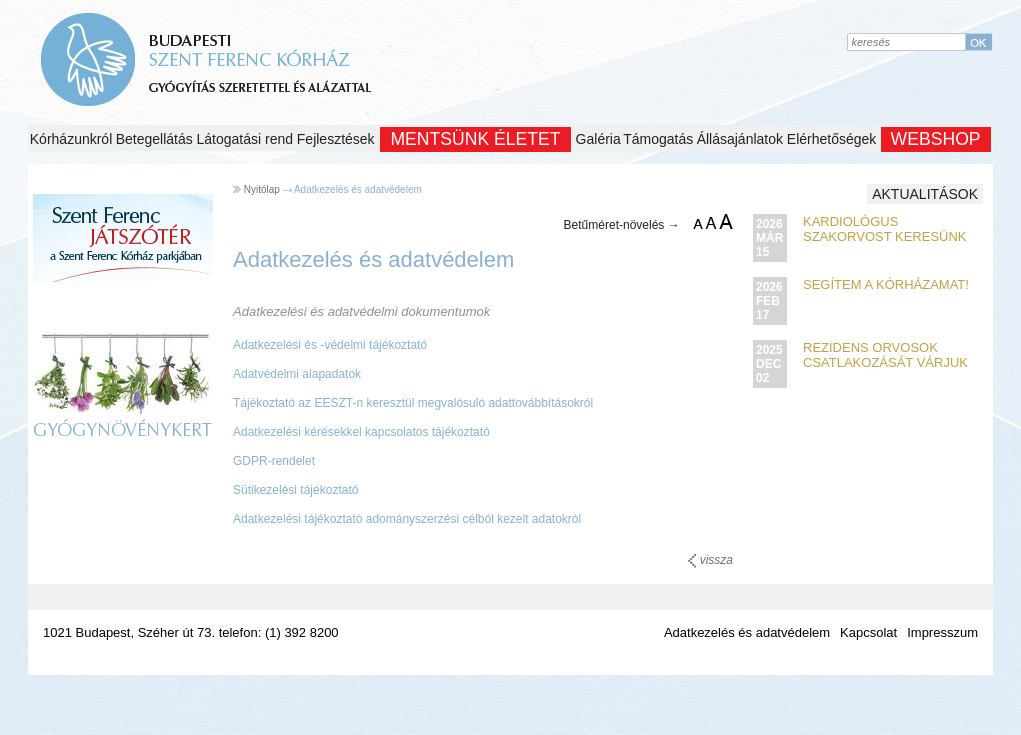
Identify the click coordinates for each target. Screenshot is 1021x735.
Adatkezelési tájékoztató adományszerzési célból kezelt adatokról (407, 519)
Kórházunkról (71, 139)
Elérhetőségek (832, 139)
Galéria (598, 139)
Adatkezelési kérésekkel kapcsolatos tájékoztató (361, 432)
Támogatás (658, 139)
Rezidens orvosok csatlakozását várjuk (885, 355)
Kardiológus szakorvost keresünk (885, 229)
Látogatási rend (245, 139)
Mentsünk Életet (475, 139)
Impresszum (942, 632)
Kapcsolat (868, 632)
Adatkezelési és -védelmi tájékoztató (330, 345)
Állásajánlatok (740, 139)
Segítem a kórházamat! (886, 284)
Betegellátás (154, 139)
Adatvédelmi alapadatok (297, 374)
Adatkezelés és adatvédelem (358, 189)
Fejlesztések (336, 139)
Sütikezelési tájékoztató (295, 490)
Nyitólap (262, 189)
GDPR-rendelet (274, 461)
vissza (710, 560)
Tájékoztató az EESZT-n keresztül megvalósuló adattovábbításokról (413, 403)
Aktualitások (925, 194)
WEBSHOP (936, 139)
